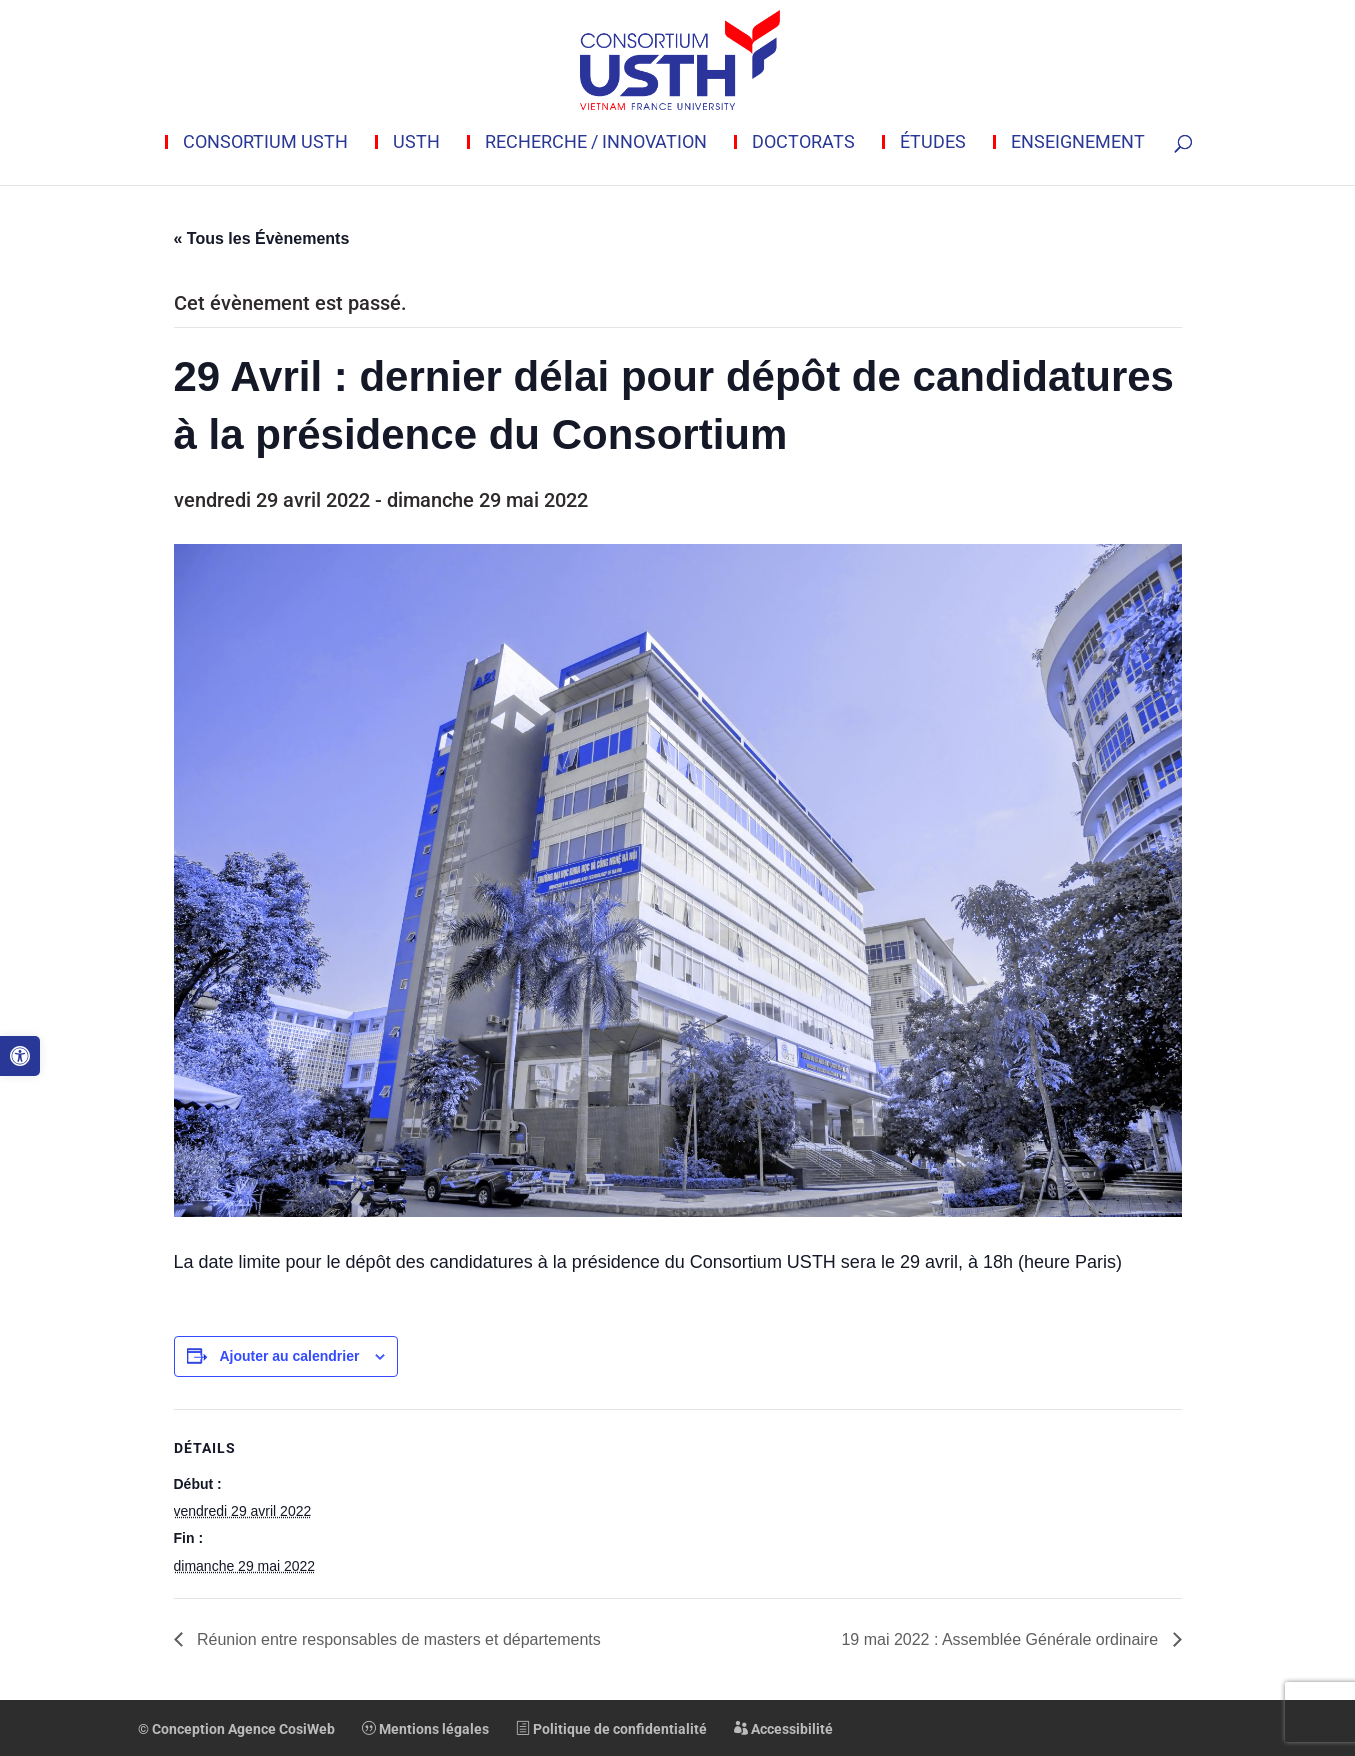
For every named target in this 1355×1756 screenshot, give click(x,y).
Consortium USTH (265, 142)
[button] (20, 1056)
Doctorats (803, 142)
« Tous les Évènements (262, 238)
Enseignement (1078, 142)
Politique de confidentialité (611, 1729)
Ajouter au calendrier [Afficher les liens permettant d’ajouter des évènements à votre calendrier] (289, 1356)
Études (933, 142)
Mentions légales (425, 1729)
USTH (416, 142)
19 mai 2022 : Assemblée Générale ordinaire (1001, 1639)
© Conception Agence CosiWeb (236, 1729)
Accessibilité (783, 1729)
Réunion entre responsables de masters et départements (397, 1639)
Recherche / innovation (596, 142)
